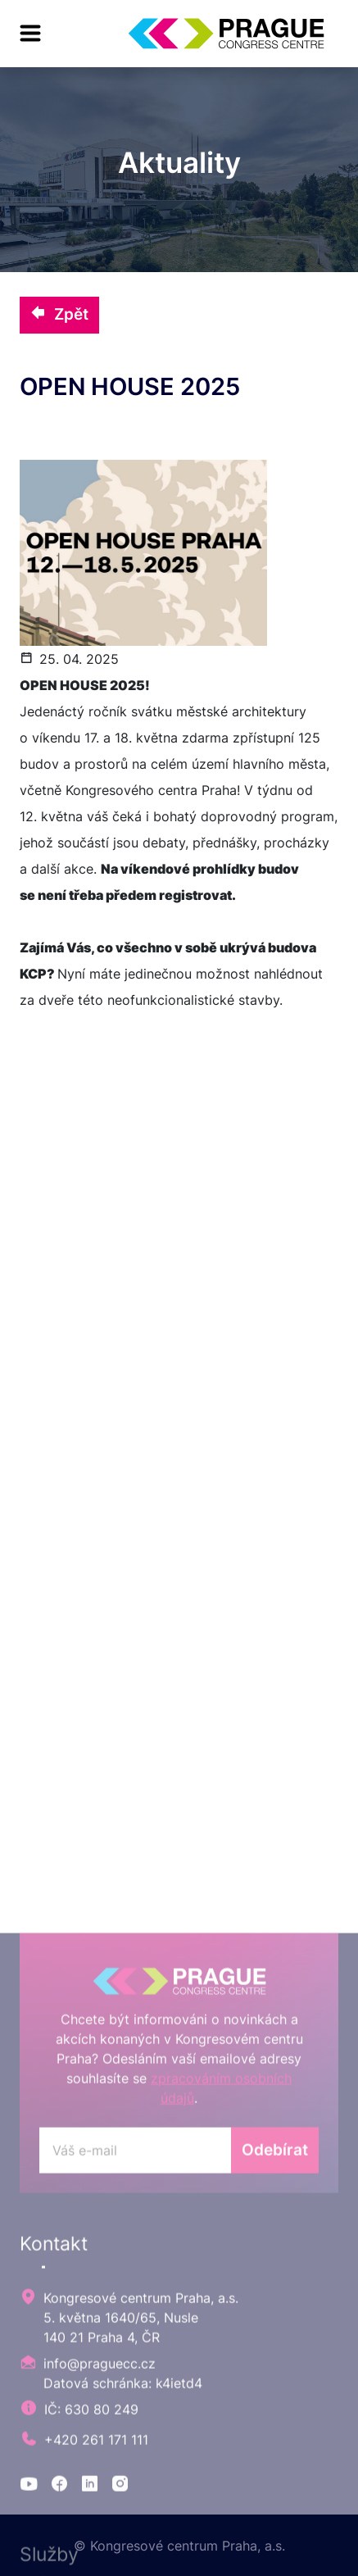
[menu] (30, 33)
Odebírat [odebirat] (275, 2419)
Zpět (59, 314)
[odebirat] (135, 2419)
